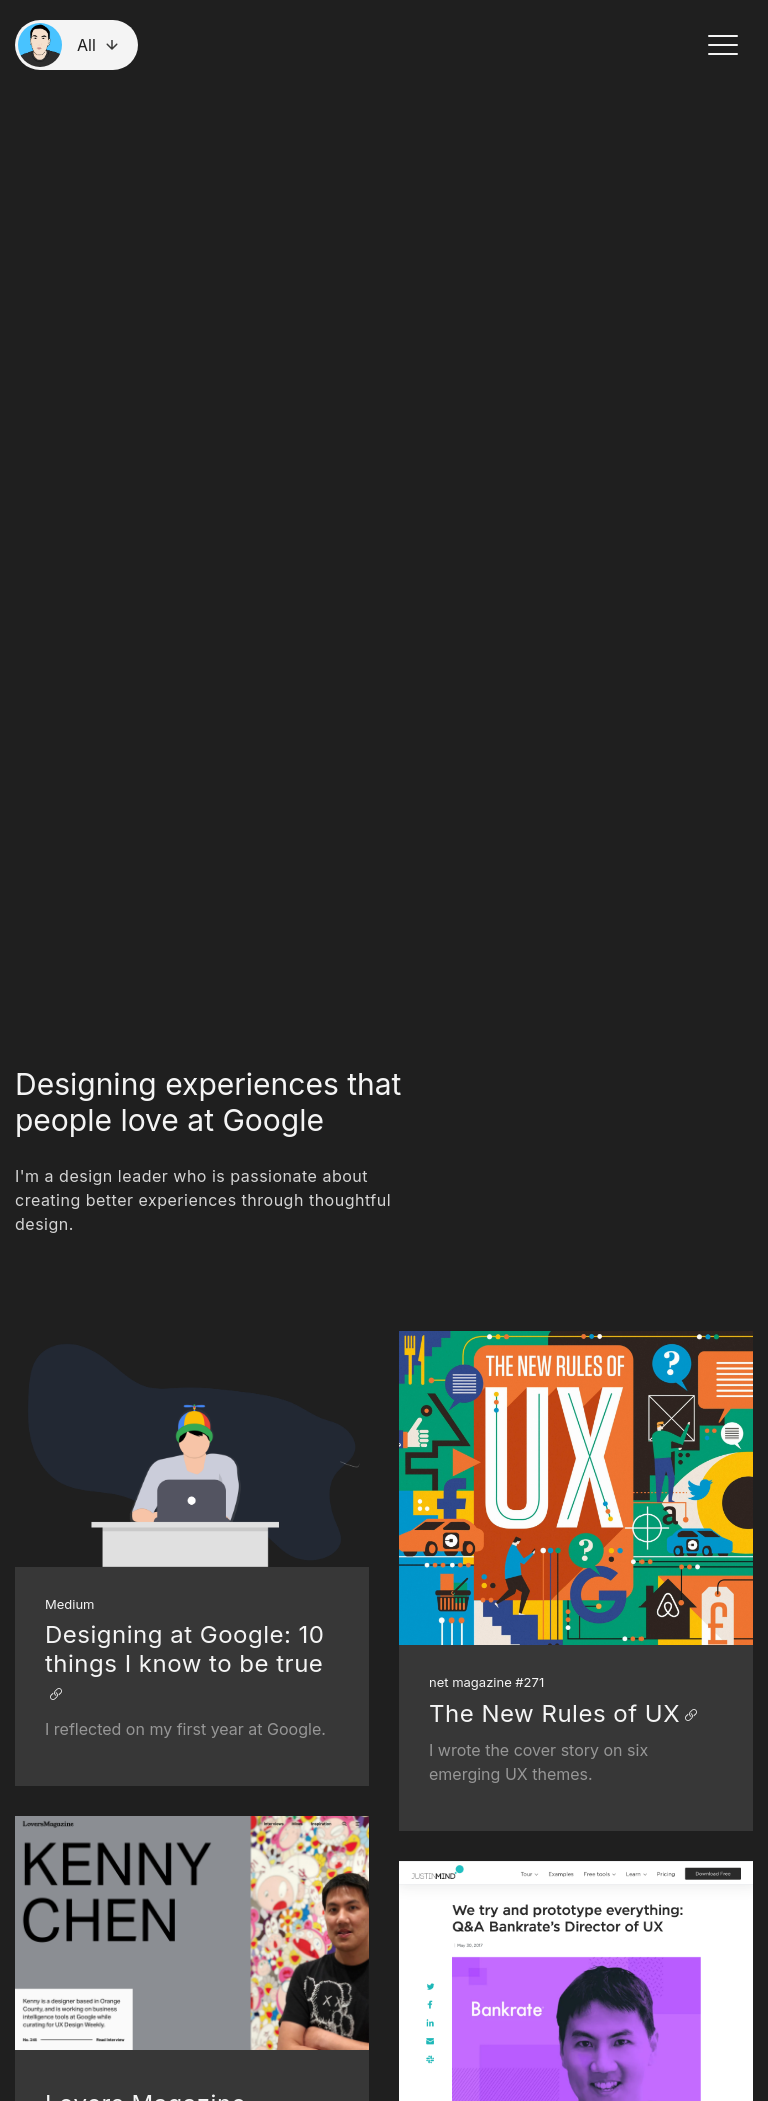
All (86, 45)
